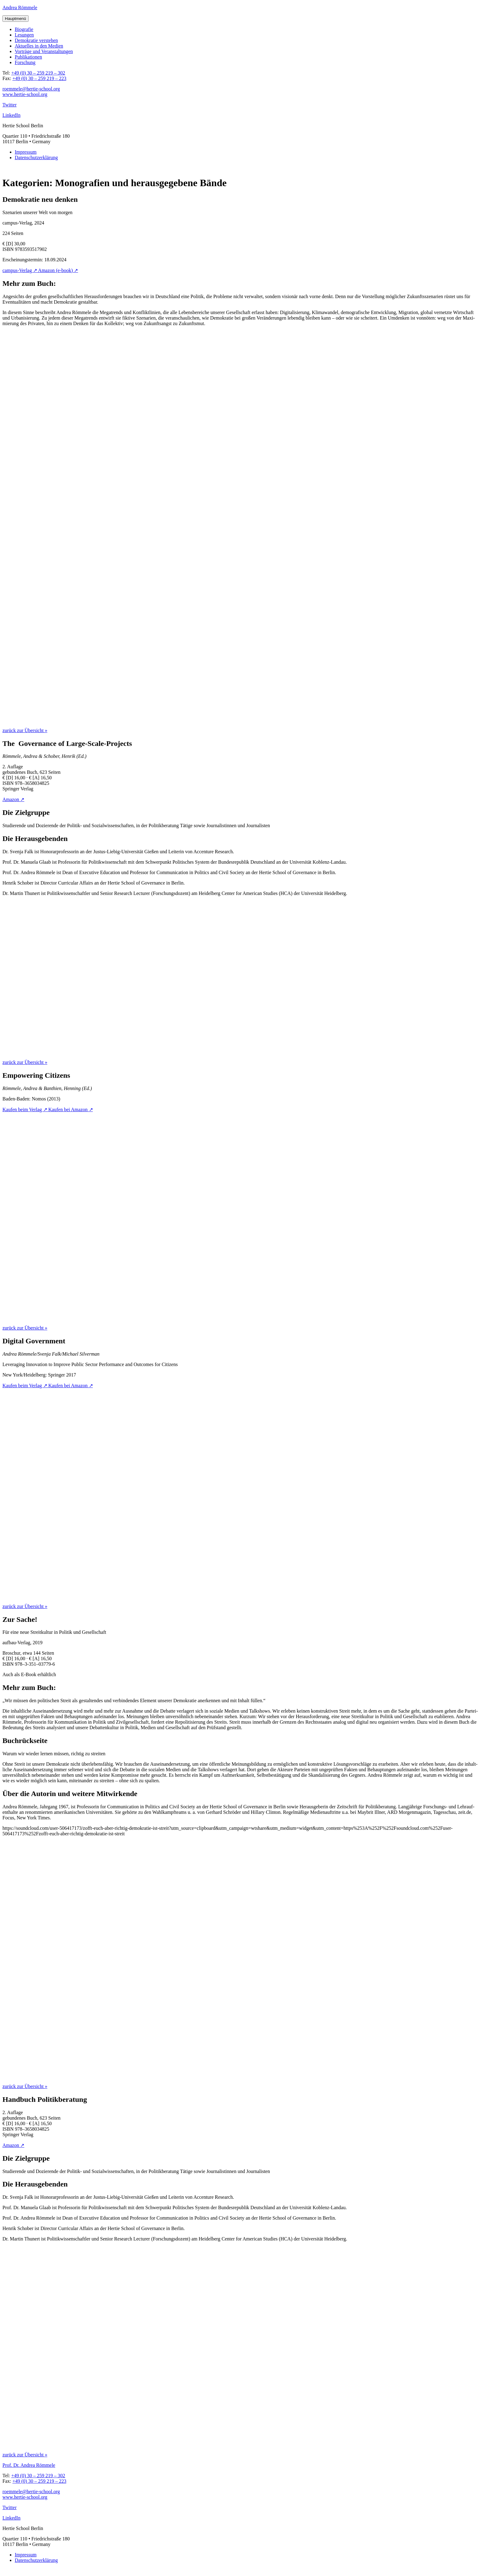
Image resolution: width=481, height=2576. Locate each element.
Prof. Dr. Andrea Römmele (28, 2465)
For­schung (25, 62)
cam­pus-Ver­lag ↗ (20, 270)
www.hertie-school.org (24, 94)
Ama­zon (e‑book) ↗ (58, 270)
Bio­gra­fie (24, 29)
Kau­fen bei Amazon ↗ (70, 1109)
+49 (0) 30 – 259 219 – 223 (39, 78)
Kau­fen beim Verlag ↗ (25, 1109)
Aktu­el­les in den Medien (39, 45)
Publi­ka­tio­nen (28, 57)
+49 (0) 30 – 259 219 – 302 (38, 72)
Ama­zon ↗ (13, 799)
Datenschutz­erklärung (36, 157)
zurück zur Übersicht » (24, 730)
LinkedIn (11, 115)
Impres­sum (26, 152)
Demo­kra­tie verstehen (36, 40)
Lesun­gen (24, 34)
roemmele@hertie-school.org (31, 88)
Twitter (9, 104)
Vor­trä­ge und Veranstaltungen (44, 51)
